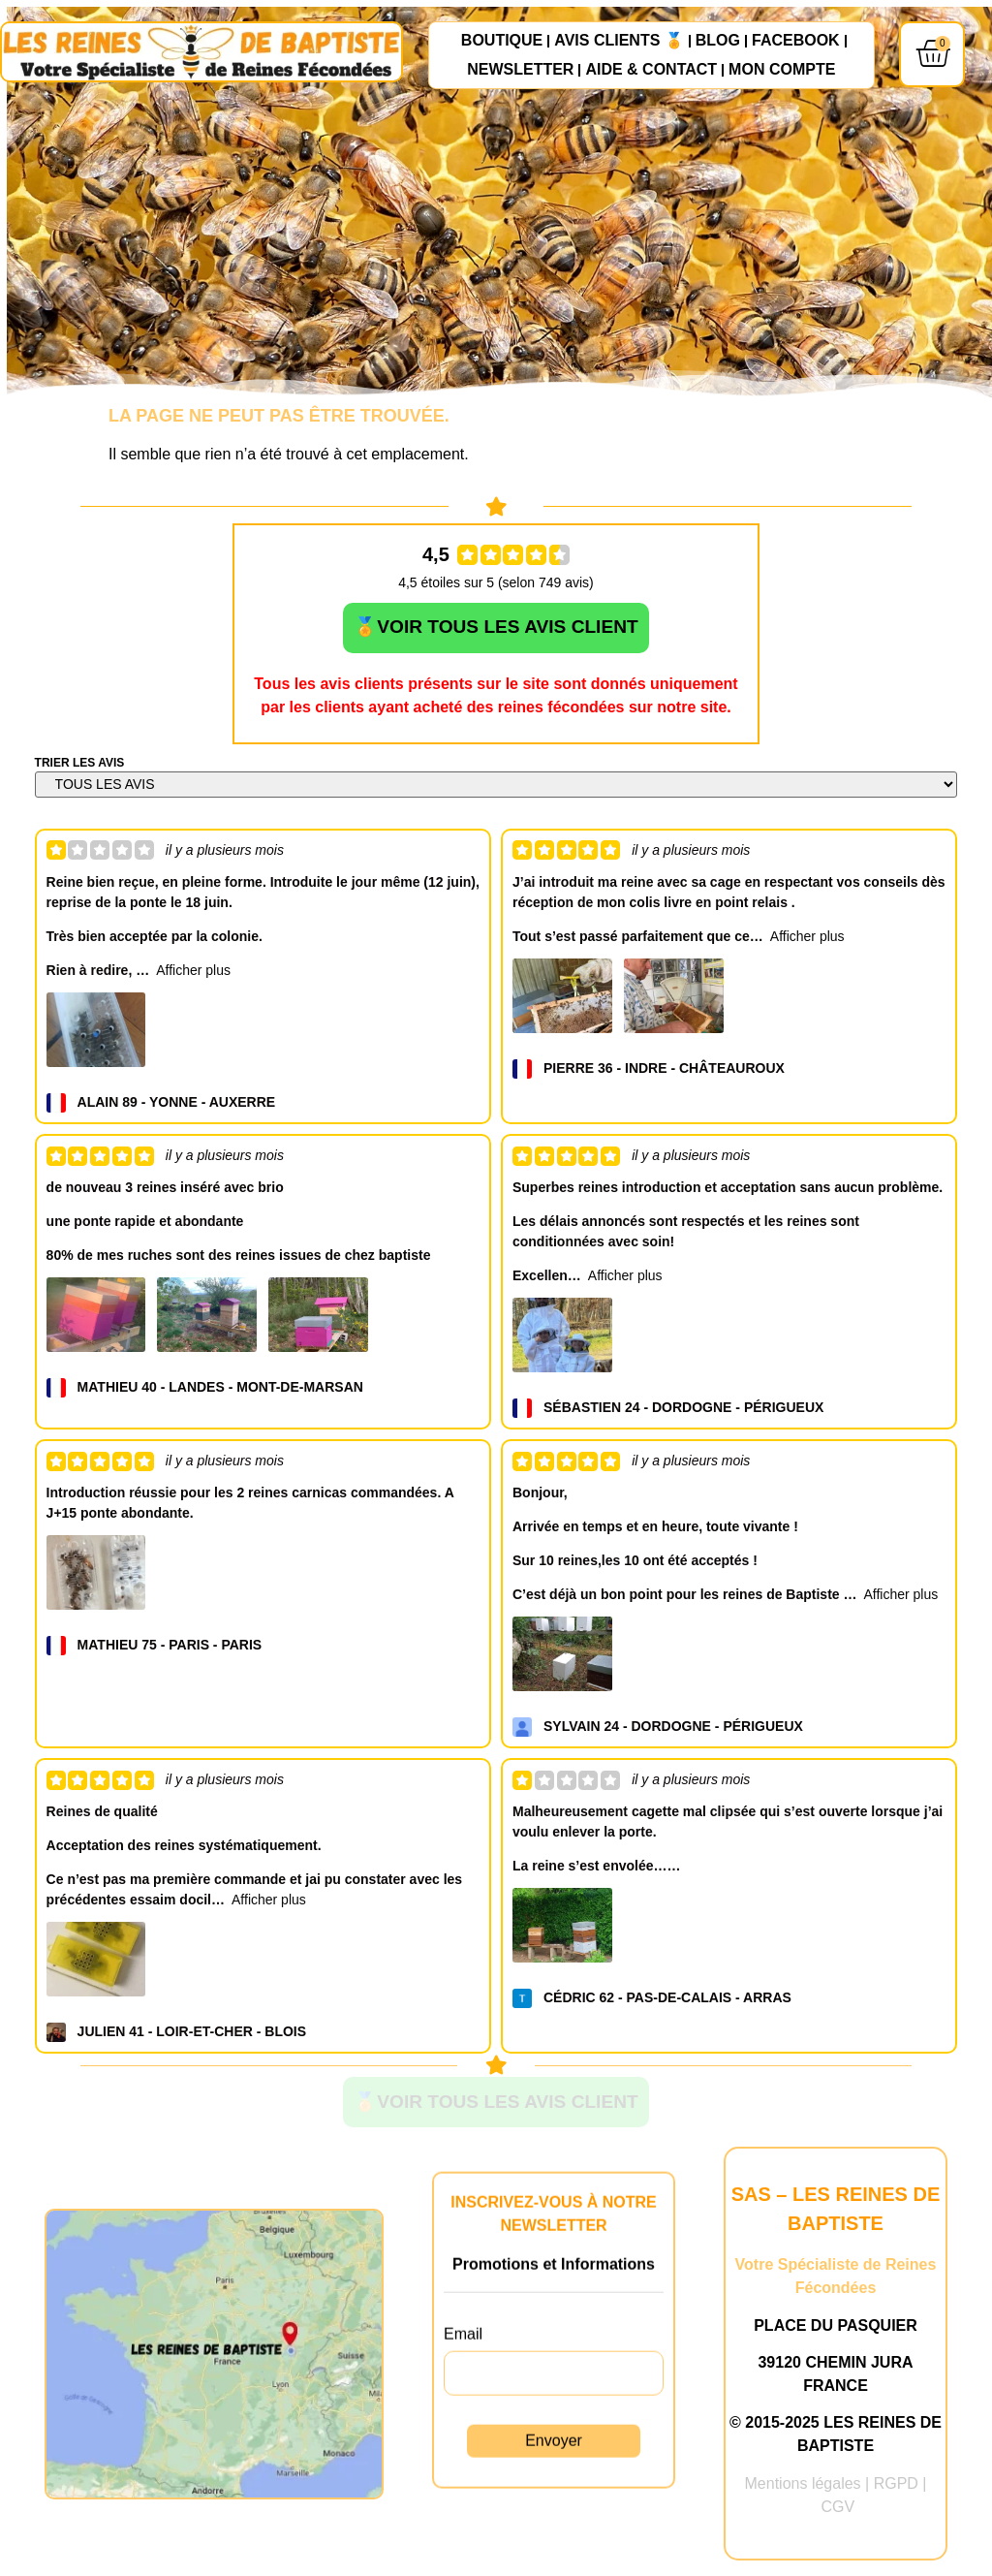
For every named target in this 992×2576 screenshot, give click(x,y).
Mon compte (781, 70)
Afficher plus (193, 974)
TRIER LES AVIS (80, 766)
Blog (718, 41)
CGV (837, 2512)
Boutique (501, 41)
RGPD (896, 2489)
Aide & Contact (651, 70)
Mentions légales (803, 2489)
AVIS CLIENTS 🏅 (619, 41)
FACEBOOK (796, 41)
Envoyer (553, 2470)
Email (463, 2363)
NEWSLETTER (520, 70)
